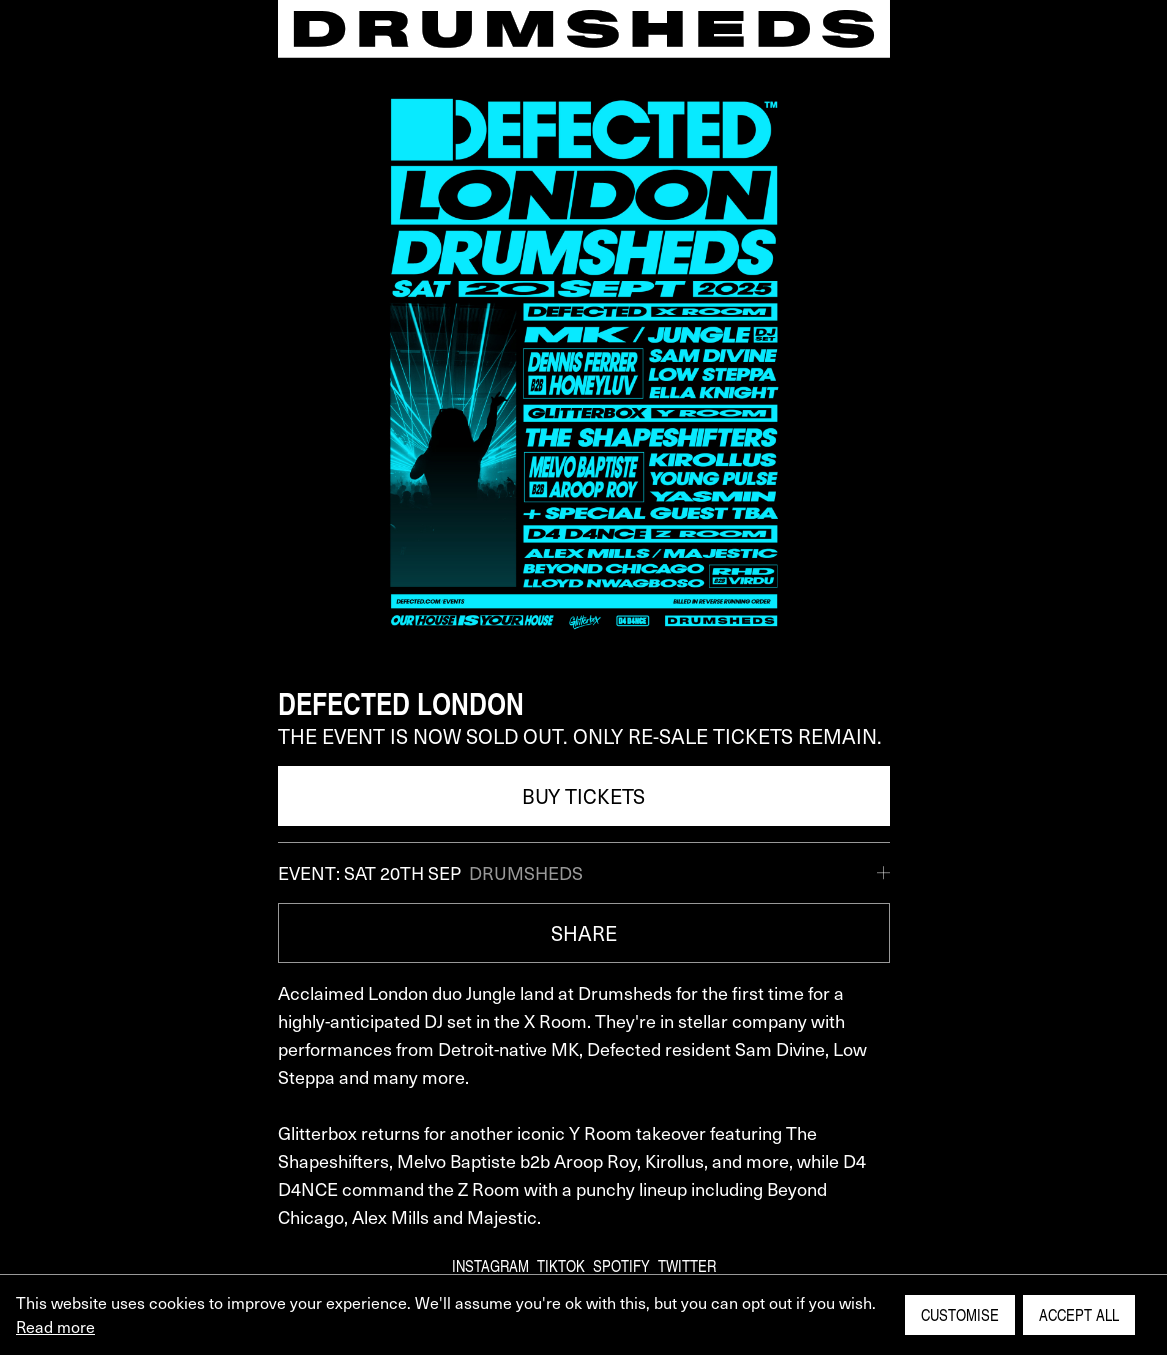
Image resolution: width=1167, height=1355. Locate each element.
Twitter (687, 1266)
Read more (55, 1326)
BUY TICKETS (583, 796)
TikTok (561, 1266)
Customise (960, 1315)
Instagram (490, 1266)
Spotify (621, 1266)
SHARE (584, 933)
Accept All (1079, 1315)
